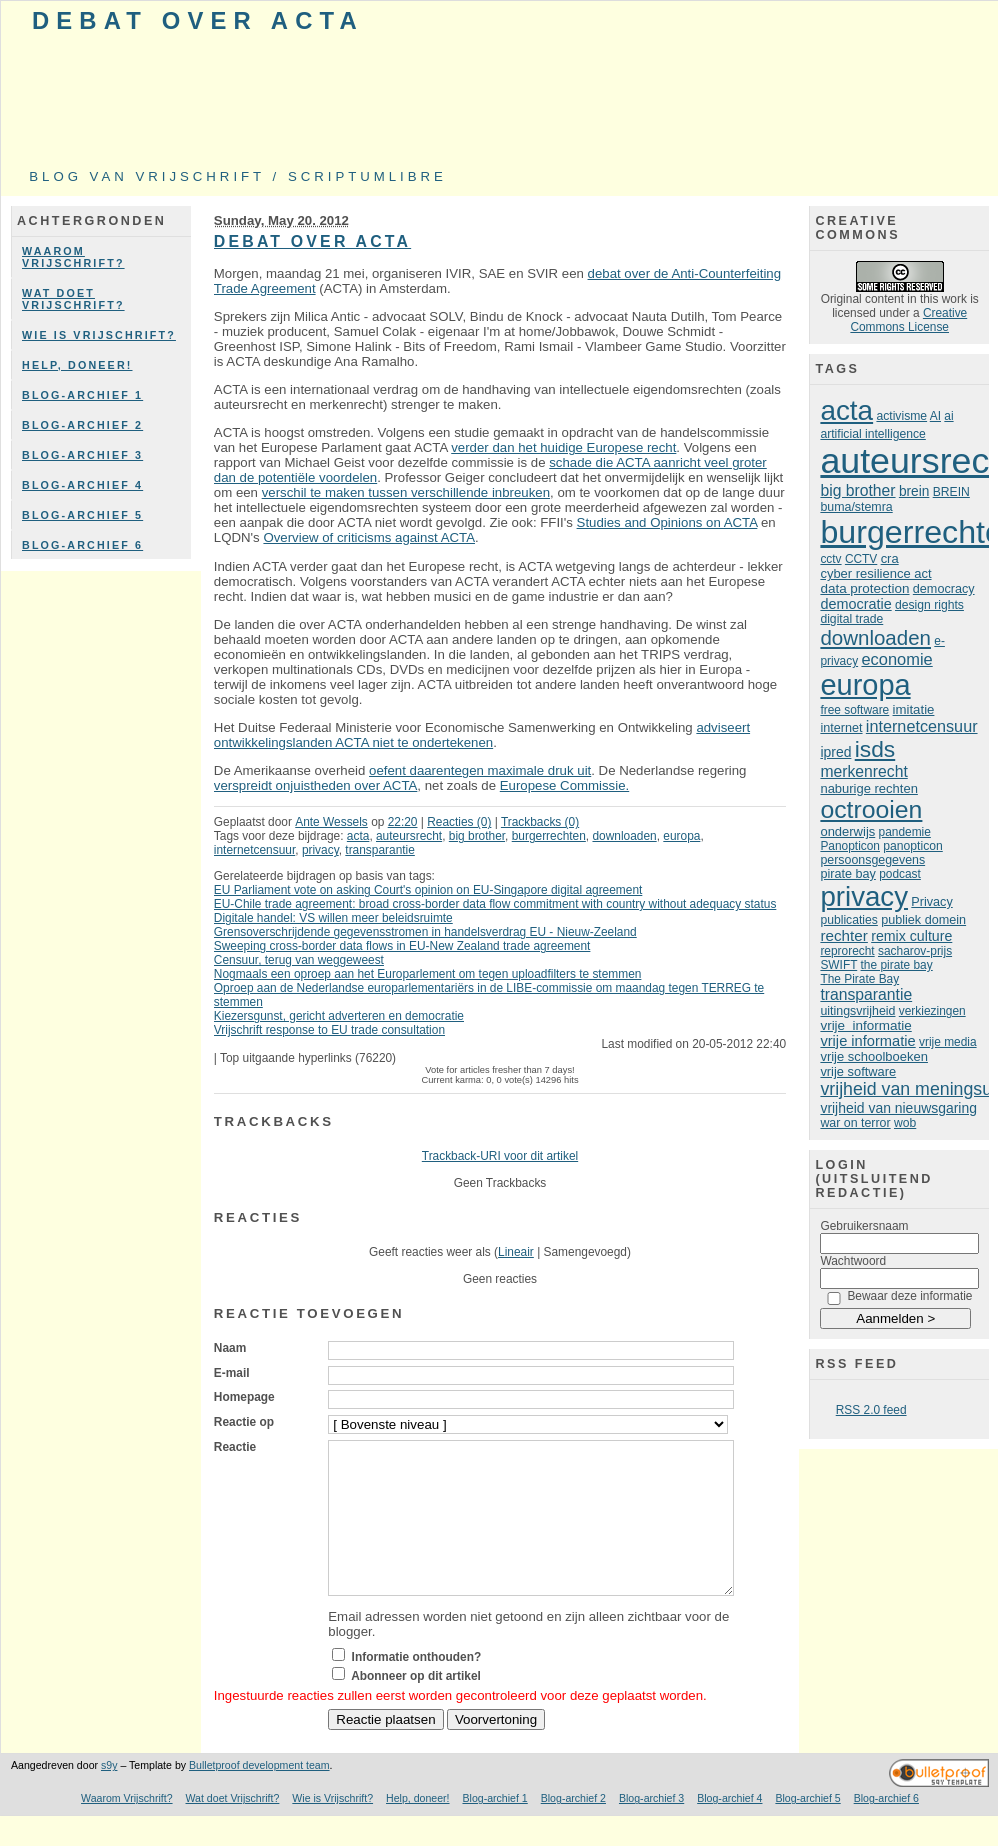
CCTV (861, 559)
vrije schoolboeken (874, 1056)
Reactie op (244, 1422)
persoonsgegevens (872, 860)
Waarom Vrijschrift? (73, 257)
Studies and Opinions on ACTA (667, 522)
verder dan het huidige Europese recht (563, 447)
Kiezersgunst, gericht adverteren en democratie (339, 1016)
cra (890, 558)
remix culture (911, 936)
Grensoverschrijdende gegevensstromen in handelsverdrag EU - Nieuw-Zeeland (425, 932)
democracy (944, 589)
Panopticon (850, 846)
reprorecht (847, 951)
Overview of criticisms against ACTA (369, 537)
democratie (855, 604)
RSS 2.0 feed (871, 1410)
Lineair (516, 1252)
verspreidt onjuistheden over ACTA (316, 785)
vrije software (858, 1071)
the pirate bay (897, 965)
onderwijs (847, 831)
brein (914, 491)
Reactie (235, 1447)
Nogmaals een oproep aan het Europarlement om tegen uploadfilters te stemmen (428, 974)
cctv (830, 559)
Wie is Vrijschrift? (99, 335)
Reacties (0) (459, 822)
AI (935, 416)
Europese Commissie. (564, 785)
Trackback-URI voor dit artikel (500, 1156)
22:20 (403, 822)
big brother (477, 836)
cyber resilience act (875, 573)
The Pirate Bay (859, 979)
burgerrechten (549, 836)
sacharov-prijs (915, 951)
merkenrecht (863, 771)
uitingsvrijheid (857, 1011)
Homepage (244, 1397)
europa (681, 836)
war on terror (855, 1123)
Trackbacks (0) (540, 822)
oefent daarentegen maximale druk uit (480, 770)
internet (841, 728)
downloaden (624, 836)
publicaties (848, 920)
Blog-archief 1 (82, 395)
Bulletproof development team (259, 1795)
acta (358, 836)
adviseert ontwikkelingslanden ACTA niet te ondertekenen (482, 735)
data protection (864, 588)
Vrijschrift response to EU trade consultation (329, 1030)
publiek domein (923, 920)
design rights (929, 605)
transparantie (380, 850)
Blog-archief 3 (82, 455)
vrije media (948, 1042)
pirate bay (847, 874)
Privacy (931, 902)
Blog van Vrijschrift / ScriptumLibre (238, 176)
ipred (835, 752)
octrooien (871, 809)
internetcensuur (254, 850)
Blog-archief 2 (82, 425)
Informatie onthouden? (417, 1687)
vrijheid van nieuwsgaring (898, 1108)
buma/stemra (856, 507)
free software (854, 710)
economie (896, 659)
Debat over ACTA (198, 20)
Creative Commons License (908, 320)
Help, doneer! (77, 365)
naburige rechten (868, 788)
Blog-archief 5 (82, 515)
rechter (843, 935)
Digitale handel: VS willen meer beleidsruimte (333, 918)
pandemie (905, 832)
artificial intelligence (872, 434)
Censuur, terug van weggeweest (299, 960)
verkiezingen (932, 1011)
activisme (901, 416)
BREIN (951, 492)
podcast (900, 874)
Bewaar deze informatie (909, 1296)
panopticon (912, 846)
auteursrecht (409, 836)
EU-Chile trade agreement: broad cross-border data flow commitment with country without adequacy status (495, 904)
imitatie (914, 709)
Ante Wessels (331, 822)
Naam (230, 1348)
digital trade (851, 619)
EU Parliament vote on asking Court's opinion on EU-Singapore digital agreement (428, 890)
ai (948, 416)
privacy (320, 850)
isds (875, 749)
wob (905, 1123)
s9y (109, 1795)
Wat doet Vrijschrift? (73, 299)
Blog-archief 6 (82, 545)
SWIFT (838, 965)
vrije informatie (865, 1025)
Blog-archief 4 (82, 485)
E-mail (232, 1373)
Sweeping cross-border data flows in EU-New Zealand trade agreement (402, 946)
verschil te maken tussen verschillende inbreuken (406, 492)
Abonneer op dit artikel (416, 1706)
